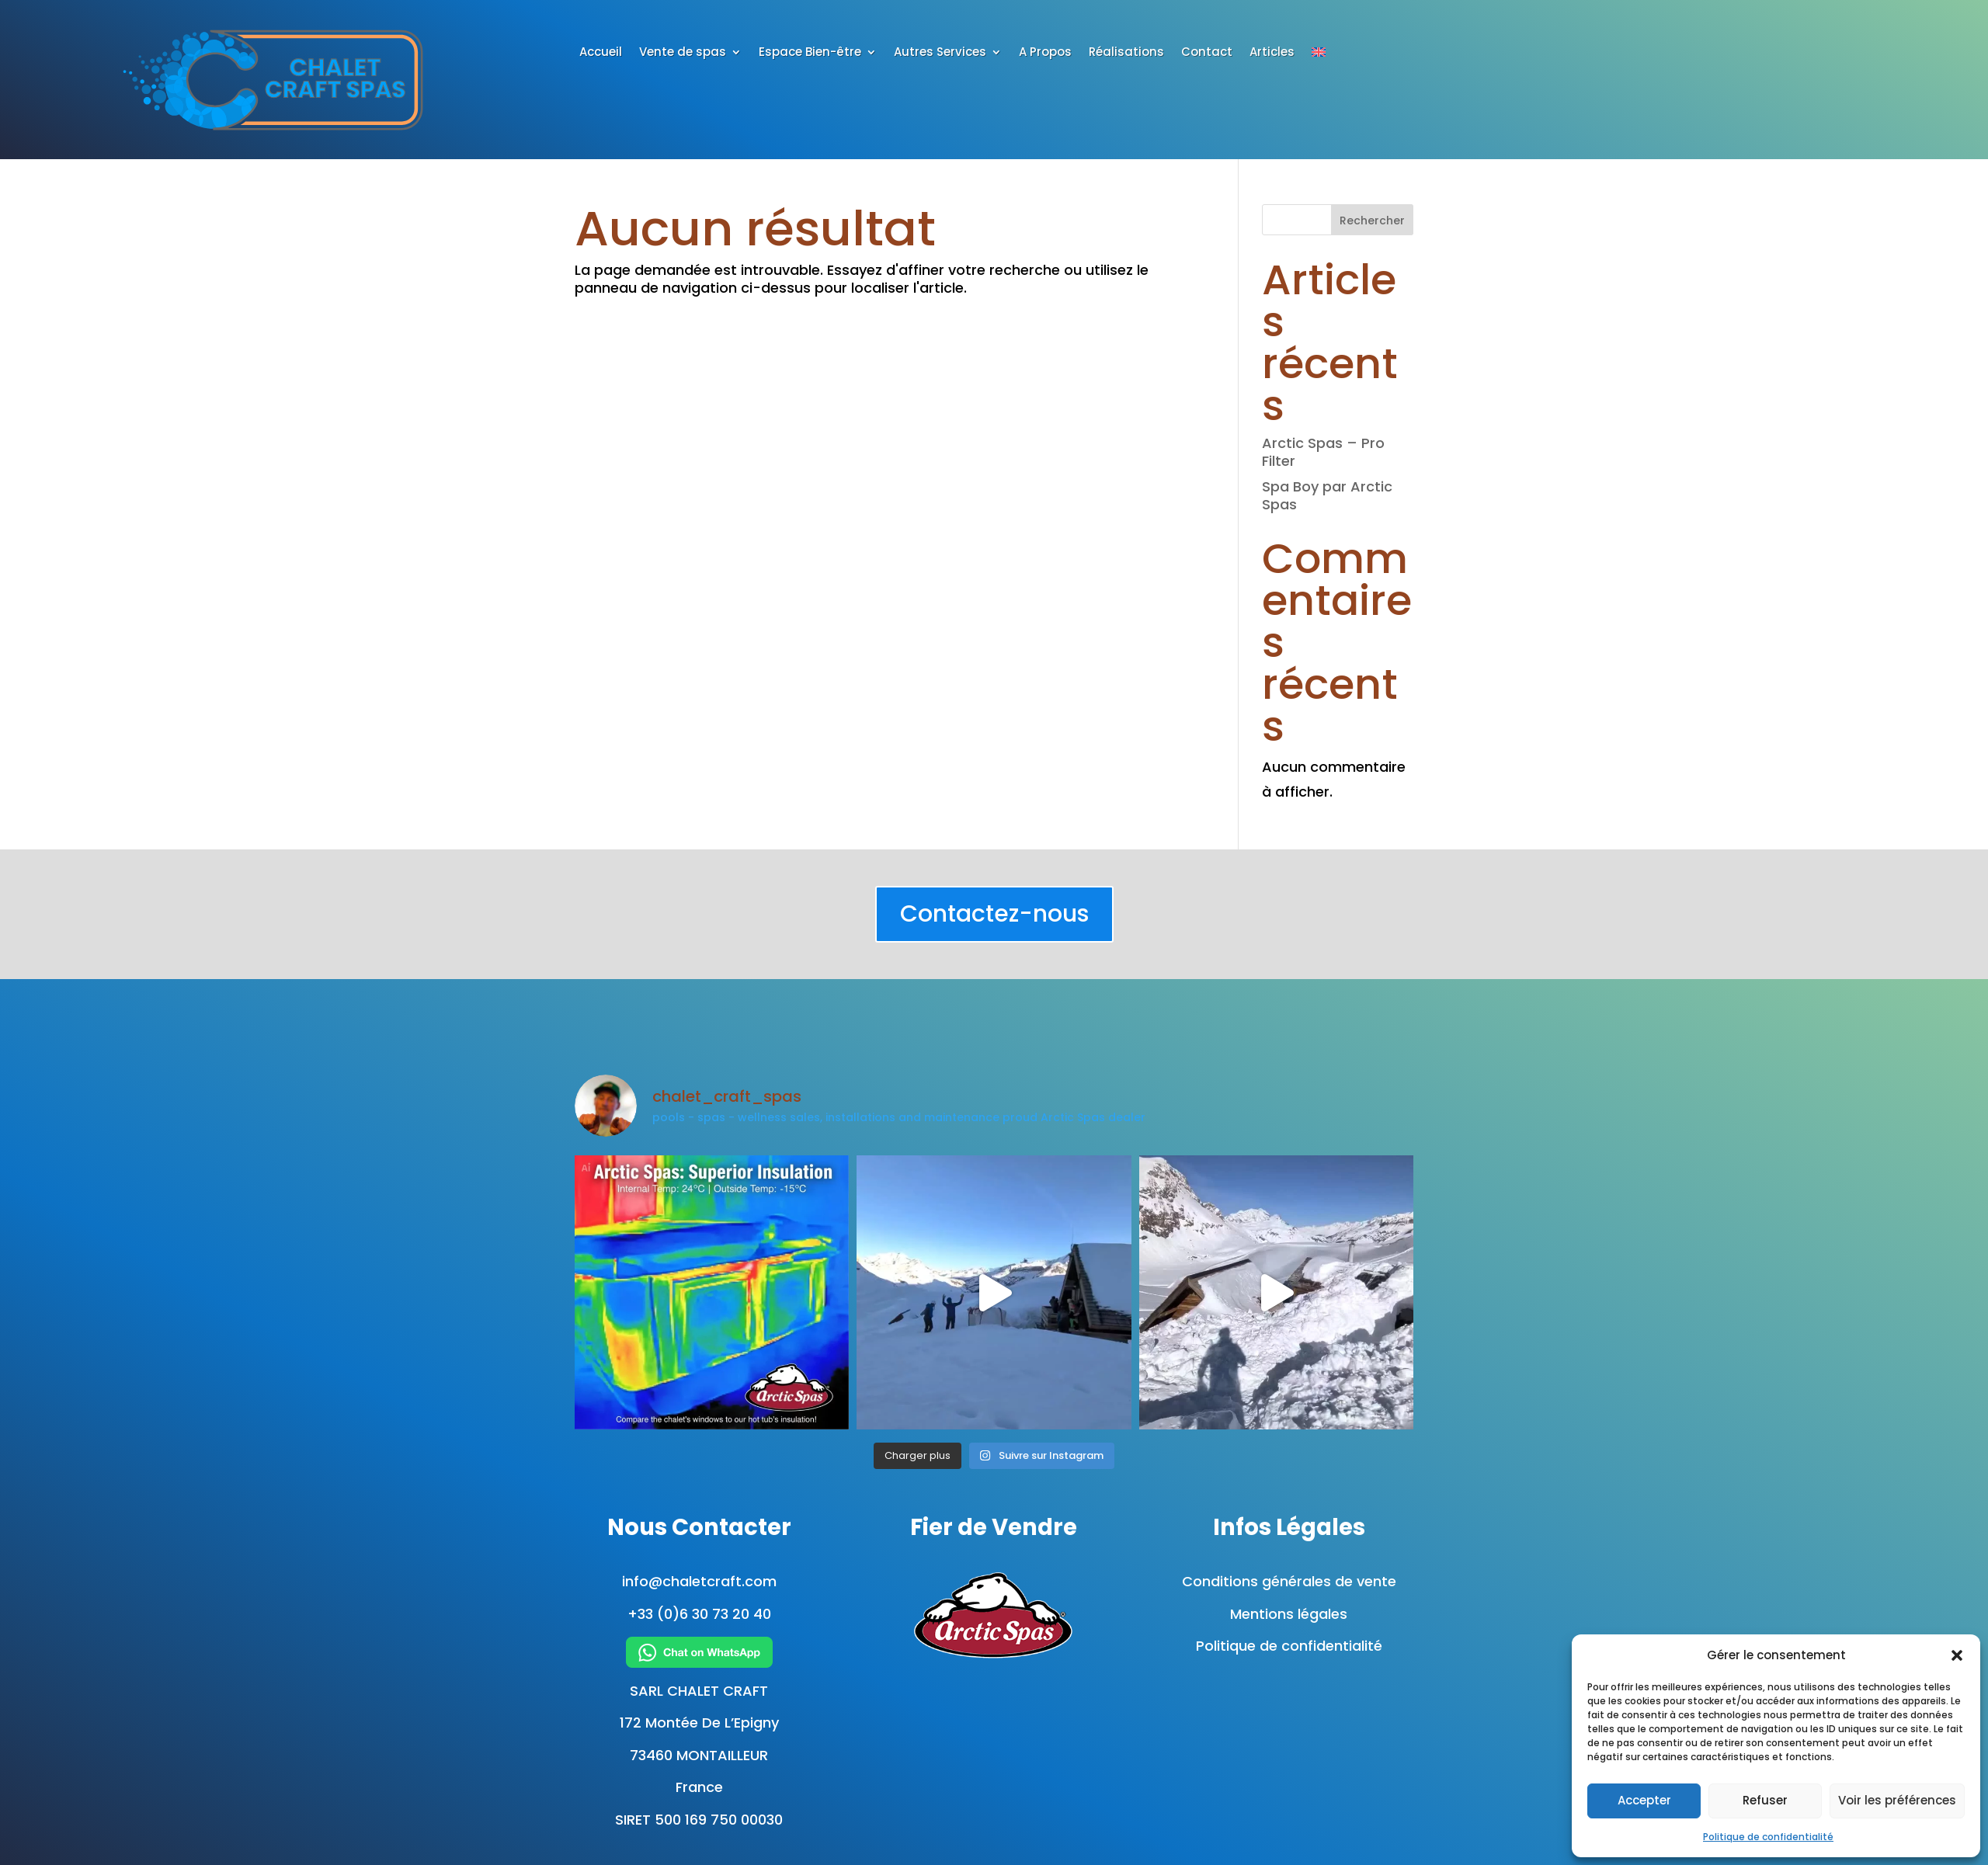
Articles (1272, 53)
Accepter (1644, 1800)
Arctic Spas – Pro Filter (1323, 452)
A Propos (1045, 53)
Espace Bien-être (810, 53)
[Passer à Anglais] (1319, 55)
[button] (1957, 1655)
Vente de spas (682, 53)
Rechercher (1372, 220)
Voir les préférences (1897, 1800)
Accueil (600, 53)
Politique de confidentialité (1768, 1836)
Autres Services (940, 53)
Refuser (1765, 1800)
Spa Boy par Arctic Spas (1327, 495)
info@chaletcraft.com (699, 1581)
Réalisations (1126, 53)
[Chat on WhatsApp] (699, 1652)
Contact (1206, 53)
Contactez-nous (994, 914)
